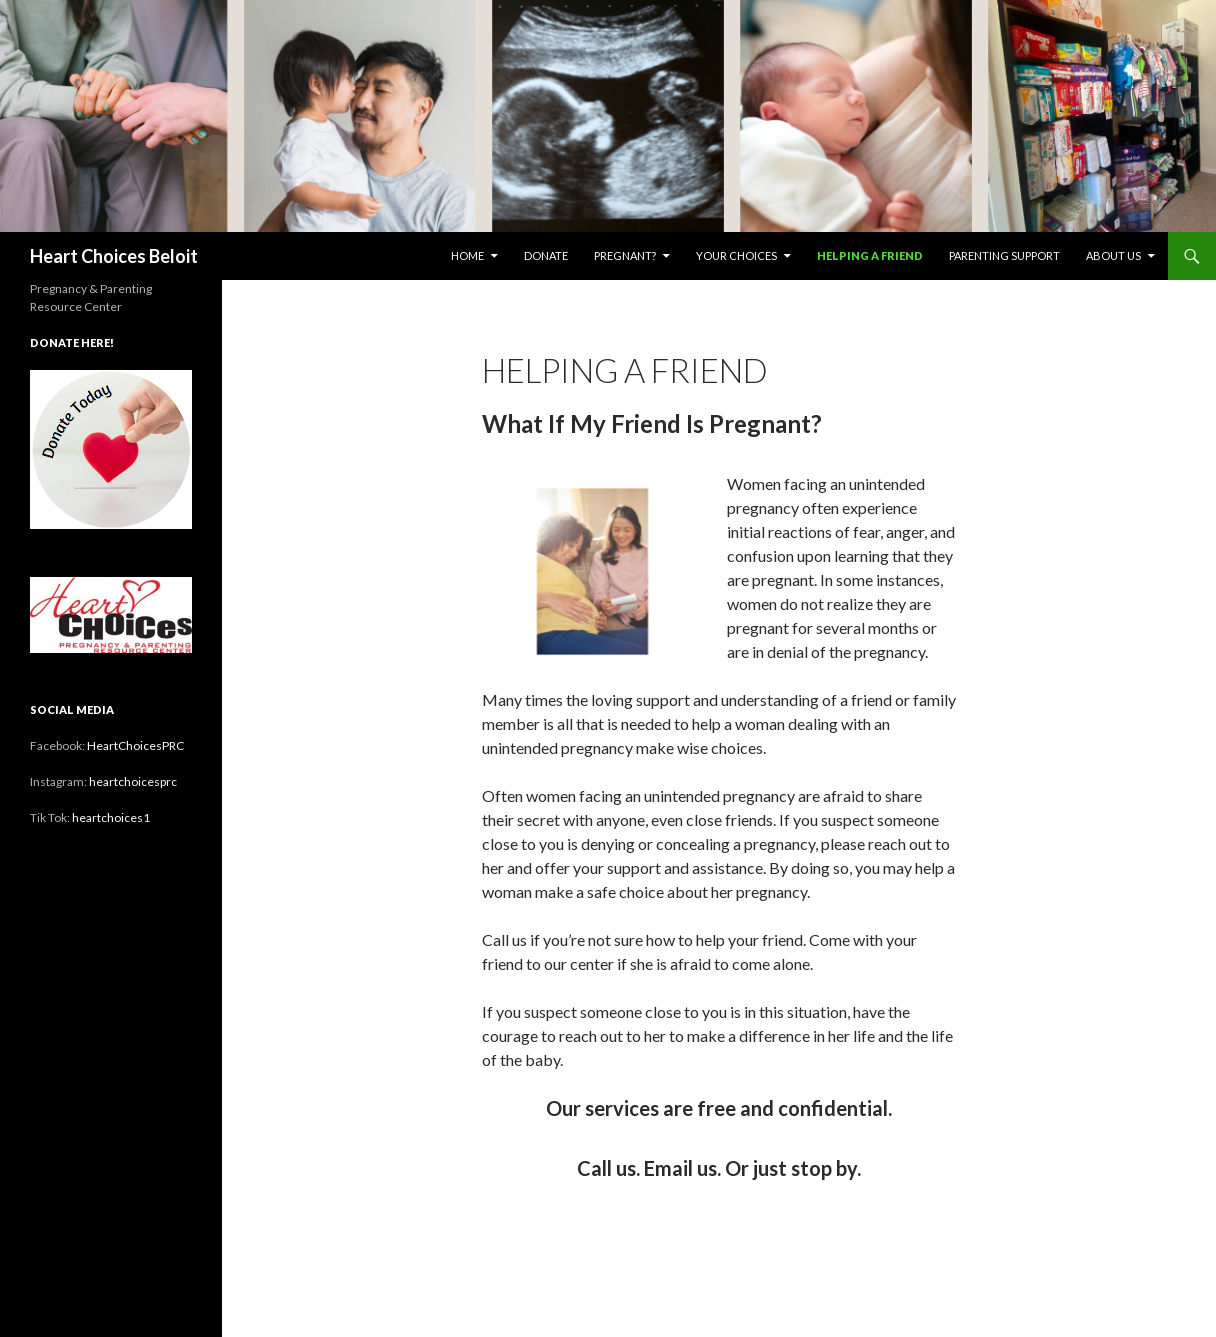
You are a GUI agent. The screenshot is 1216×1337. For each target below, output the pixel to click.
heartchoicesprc (133, 781)
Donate (546, 255)
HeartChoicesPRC (135, 745)
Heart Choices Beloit (114, 256)
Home (467, 255)
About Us (1113, 255)
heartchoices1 (111, 817)
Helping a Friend (870, 255)
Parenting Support (1004, 255)
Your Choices (736, 255)
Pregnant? (625, 255)
